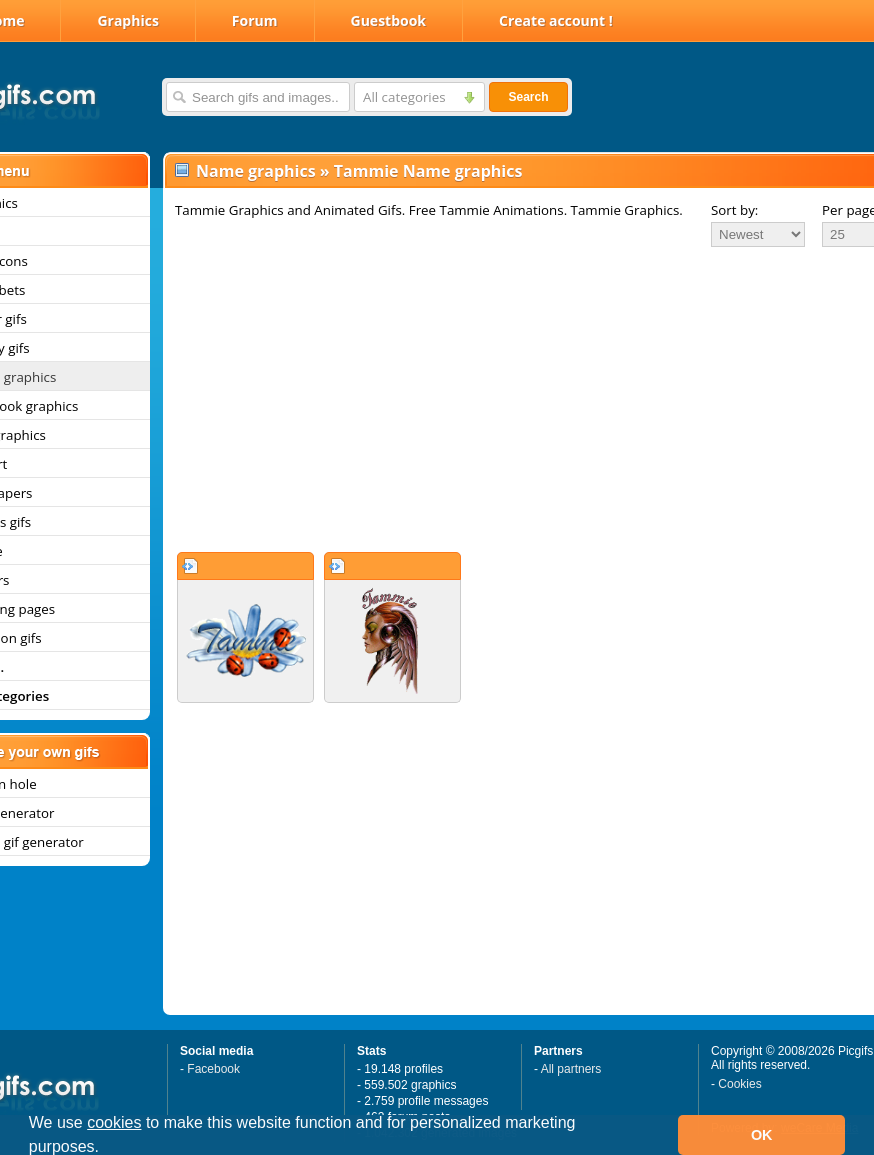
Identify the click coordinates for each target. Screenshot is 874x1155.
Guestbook (389, 20)
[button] (107, 1149)
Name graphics (256, 171)
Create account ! (556, 20)
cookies (114, 1122)
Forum (255, 20)
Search (528, 97)
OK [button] (762, 1135)
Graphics (127, 20)
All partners (571, 1069)
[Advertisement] (498, 399)
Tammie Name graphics (428, 171)
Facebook (213, 1069)
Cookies (739, 1084)
